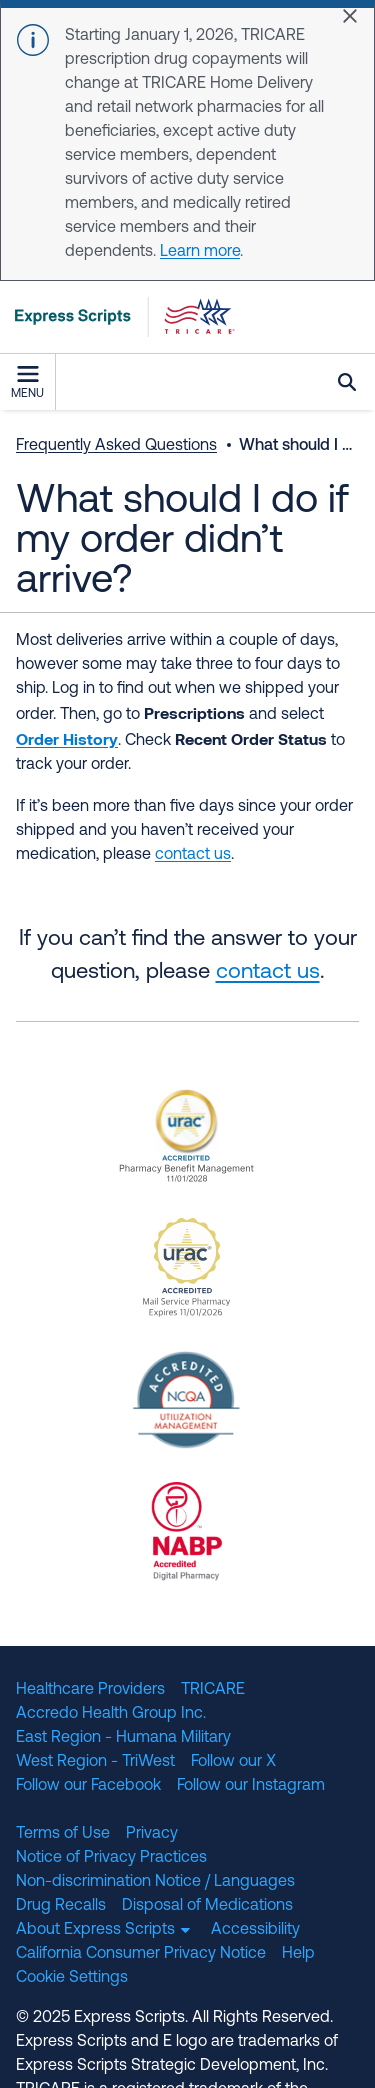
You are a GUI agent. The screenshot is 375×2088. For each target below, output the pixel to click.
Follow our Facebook (88, 1786)
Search (347, 382)
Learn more (200, 252)
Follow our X (233, 1762)
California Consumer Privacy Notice (141, 1954)
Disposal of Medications (207, 1906)
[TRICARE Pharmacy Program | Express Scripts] (118, 317)
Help (298, 1954)
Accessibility (255, 1930)
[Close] (350, 16)
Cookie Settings (72, 1978)
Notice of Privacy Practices (111, 1858)
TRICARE (213, 1690)
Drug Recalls (61, 1906)
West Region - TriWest (95, 1762)
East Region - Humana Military (123, 1738)
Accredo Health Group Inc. (111, 1714)
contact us (268, 972)
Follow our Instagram (251, 1786)
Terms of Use (63, 1834)
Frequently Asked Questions (116, 446)
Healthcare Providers (90, 1690)
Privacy (152, 1834)
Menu (27, 383)
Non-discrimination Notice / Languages (155, 1882)
